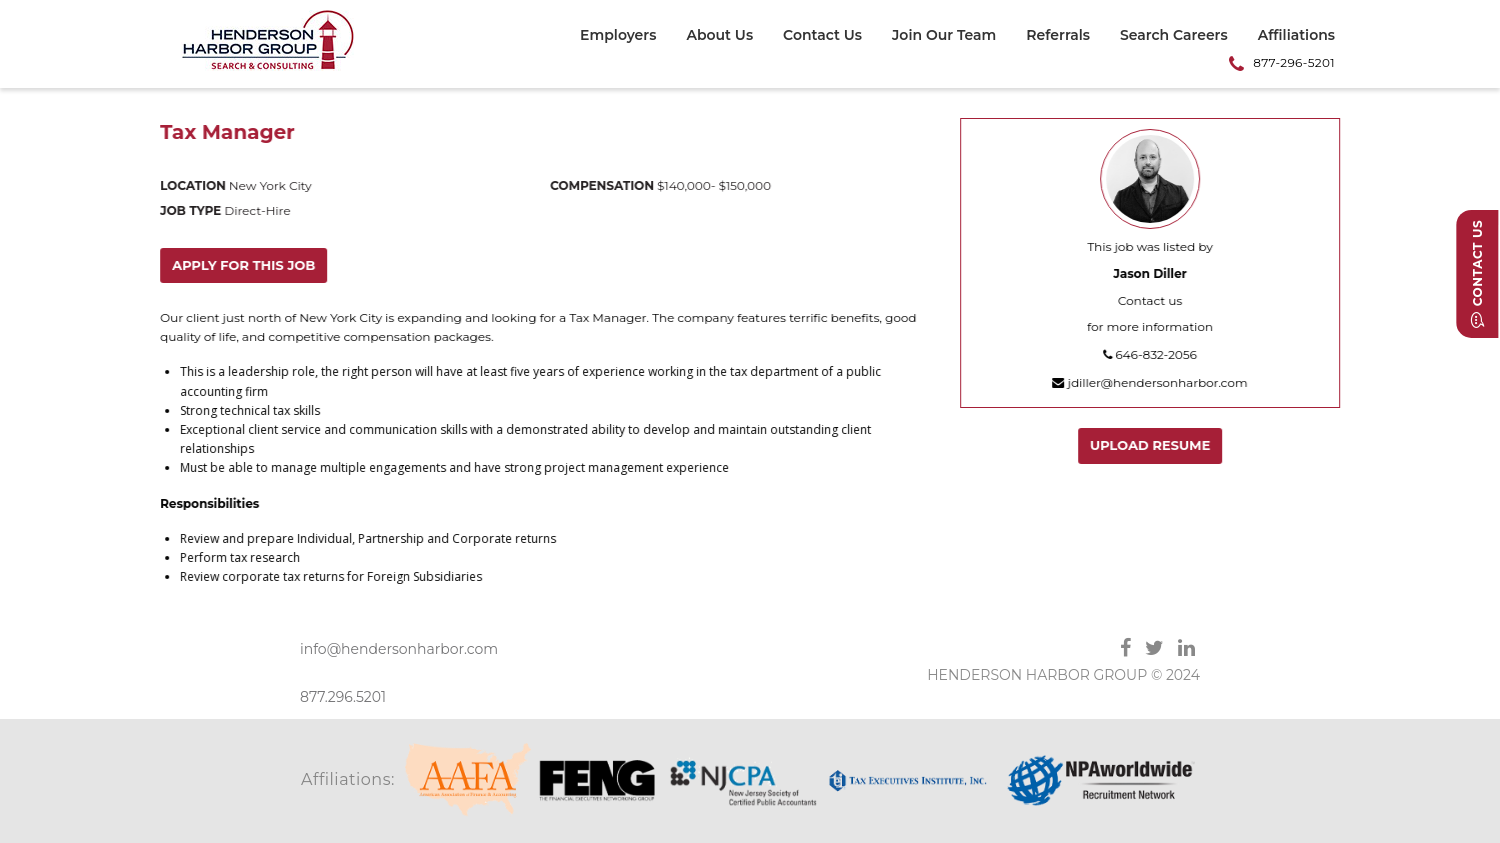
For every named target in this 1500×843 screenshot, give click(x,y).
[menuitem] (625, 38)
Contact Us (822, 36)
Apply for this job (244, 265)
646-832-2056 (1151, 354)
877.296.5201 (343, 697)
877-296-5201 (1294, 62)
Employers (618, 36)
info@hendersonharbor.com (399, 649)
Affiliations (1296, 36)
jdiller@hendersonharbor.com (1150, 382)
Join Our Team (944, 36)
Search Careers (1174, 36)
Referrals (1058, 36)
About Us (719, 36)
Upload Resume (1151, 445)
